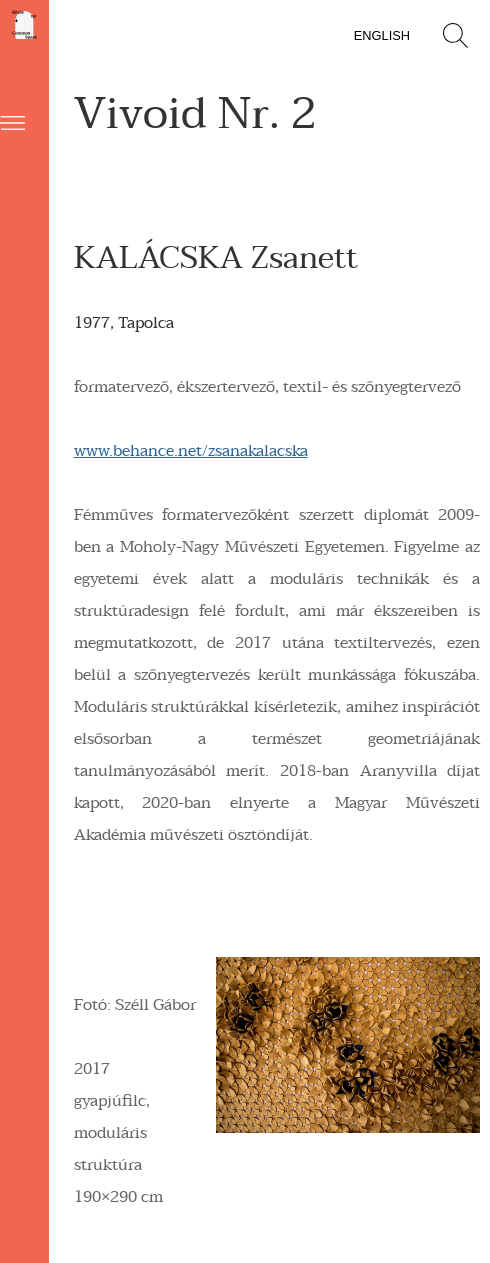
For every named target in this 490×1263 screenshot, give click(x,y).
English (382, 35)
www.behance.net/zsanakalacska (191, 451)
